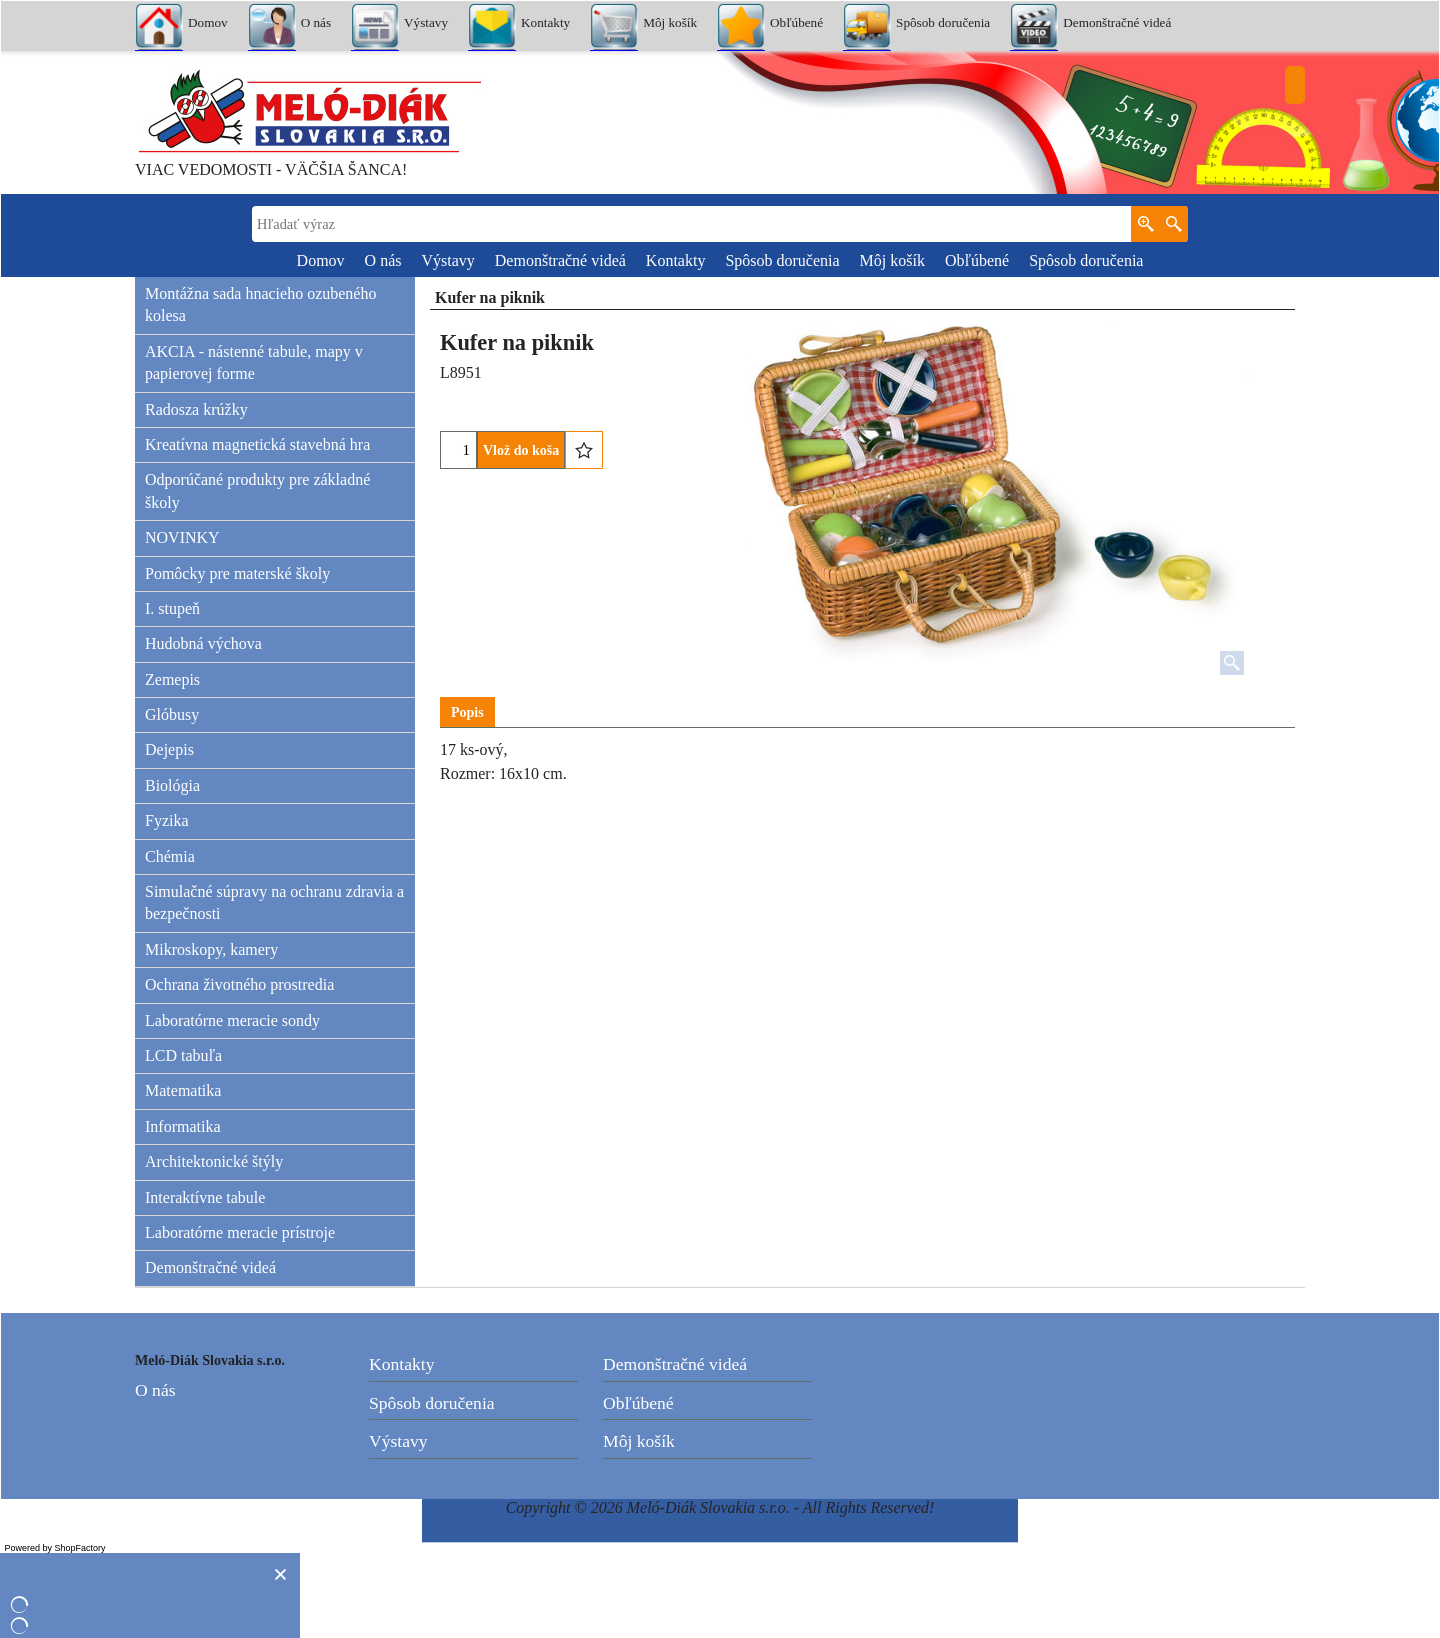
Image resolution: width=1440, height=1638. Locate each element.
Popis (467, 712)
